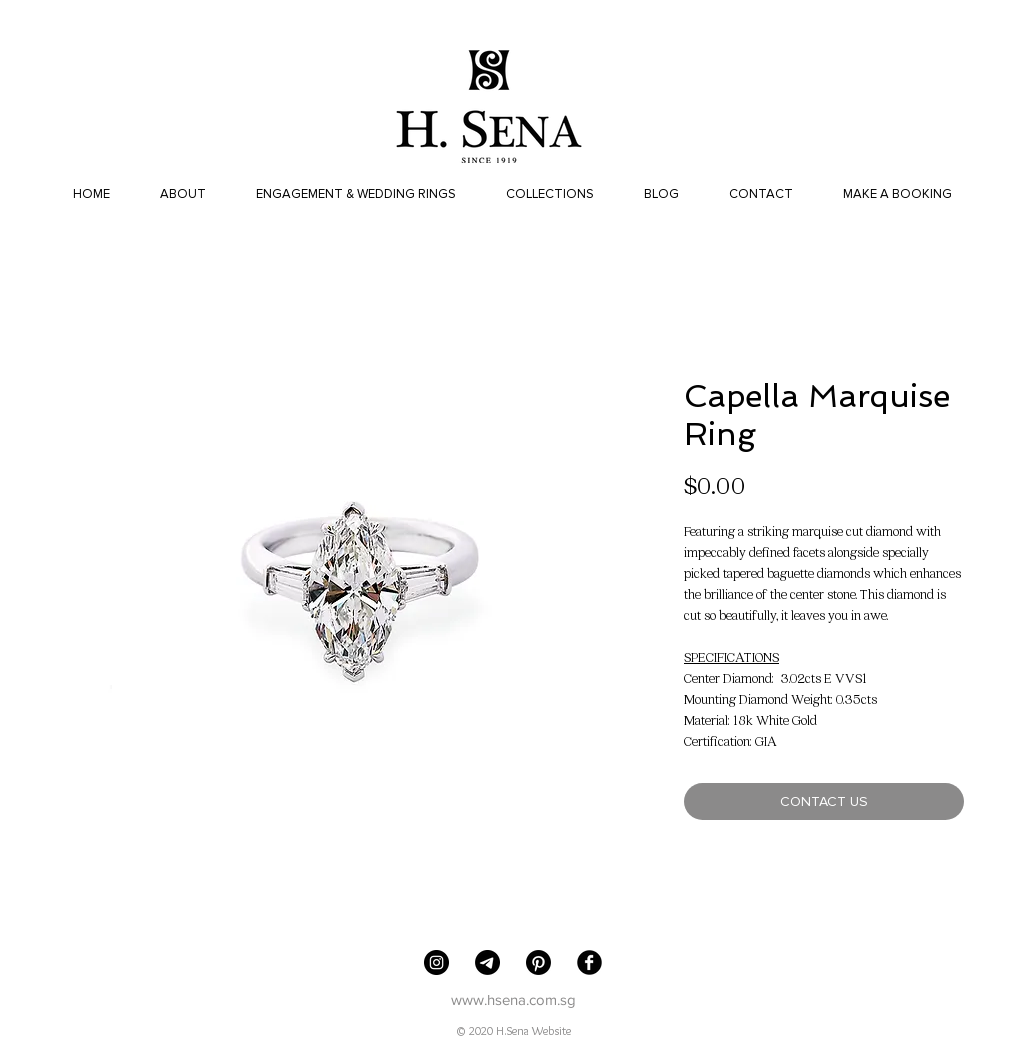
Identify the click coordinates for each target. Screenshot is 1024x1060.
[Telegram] (487, 962)
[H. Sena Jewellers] (436, 962)
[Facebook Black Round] (589, 962)
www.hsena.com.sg (513, 999)
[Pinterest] (538, 962)
